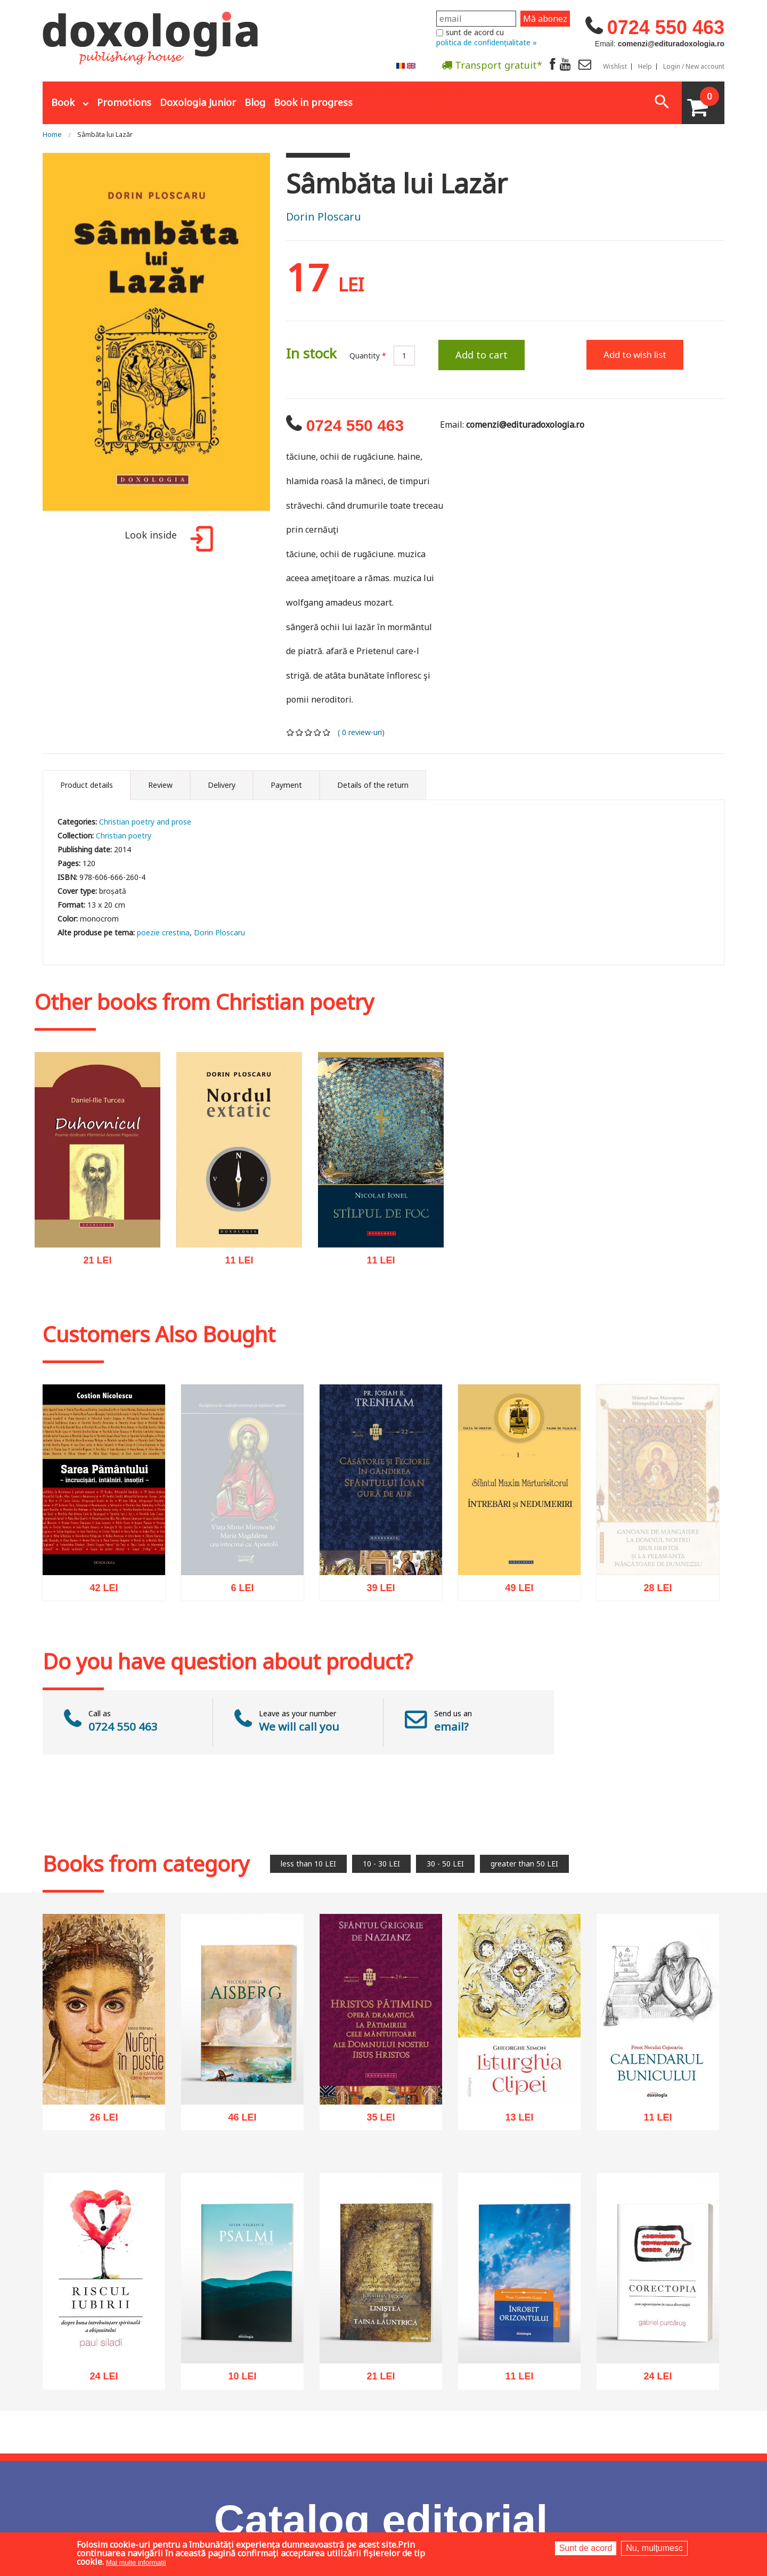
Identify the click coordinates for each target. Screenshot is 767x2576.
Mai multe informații (136, 2562)
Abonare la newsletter (412, 91)
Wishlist (615, 66)
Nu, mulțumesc (654, 2548)
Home (52, 134)
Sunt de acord (586, 2548)
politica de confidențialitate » (486, 42)
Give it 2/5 (299, 732)
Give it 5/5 (326, 732)
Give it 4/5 (317, 732)
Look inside (167, 540)
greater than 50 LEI (524, 1863)
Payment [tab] (286, 785)
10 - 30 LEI (381, 1863)
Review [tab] (160, 785)
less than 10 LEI (308, 1863)
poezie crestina (163, 932)
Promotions (124, 102)
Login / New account (693, 66)
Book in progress (313, 102)
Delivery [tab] (221, 785)
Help (645, 66)
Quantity (367, 355)
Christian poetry (123, 835)
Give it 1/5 (290, 732)
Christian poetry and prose (145, 822)
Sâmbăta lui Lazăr (105, 134)
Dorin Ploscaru (323, 216)
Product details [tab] (86, 785)
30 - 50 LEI (445, 1863)
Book (63, 102)
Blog (254, 102)
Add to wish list (634, 354)
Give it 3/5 (308, 732)
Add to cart (481, 354)
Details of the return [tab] (373, 785)
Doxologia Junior (198, 102)
